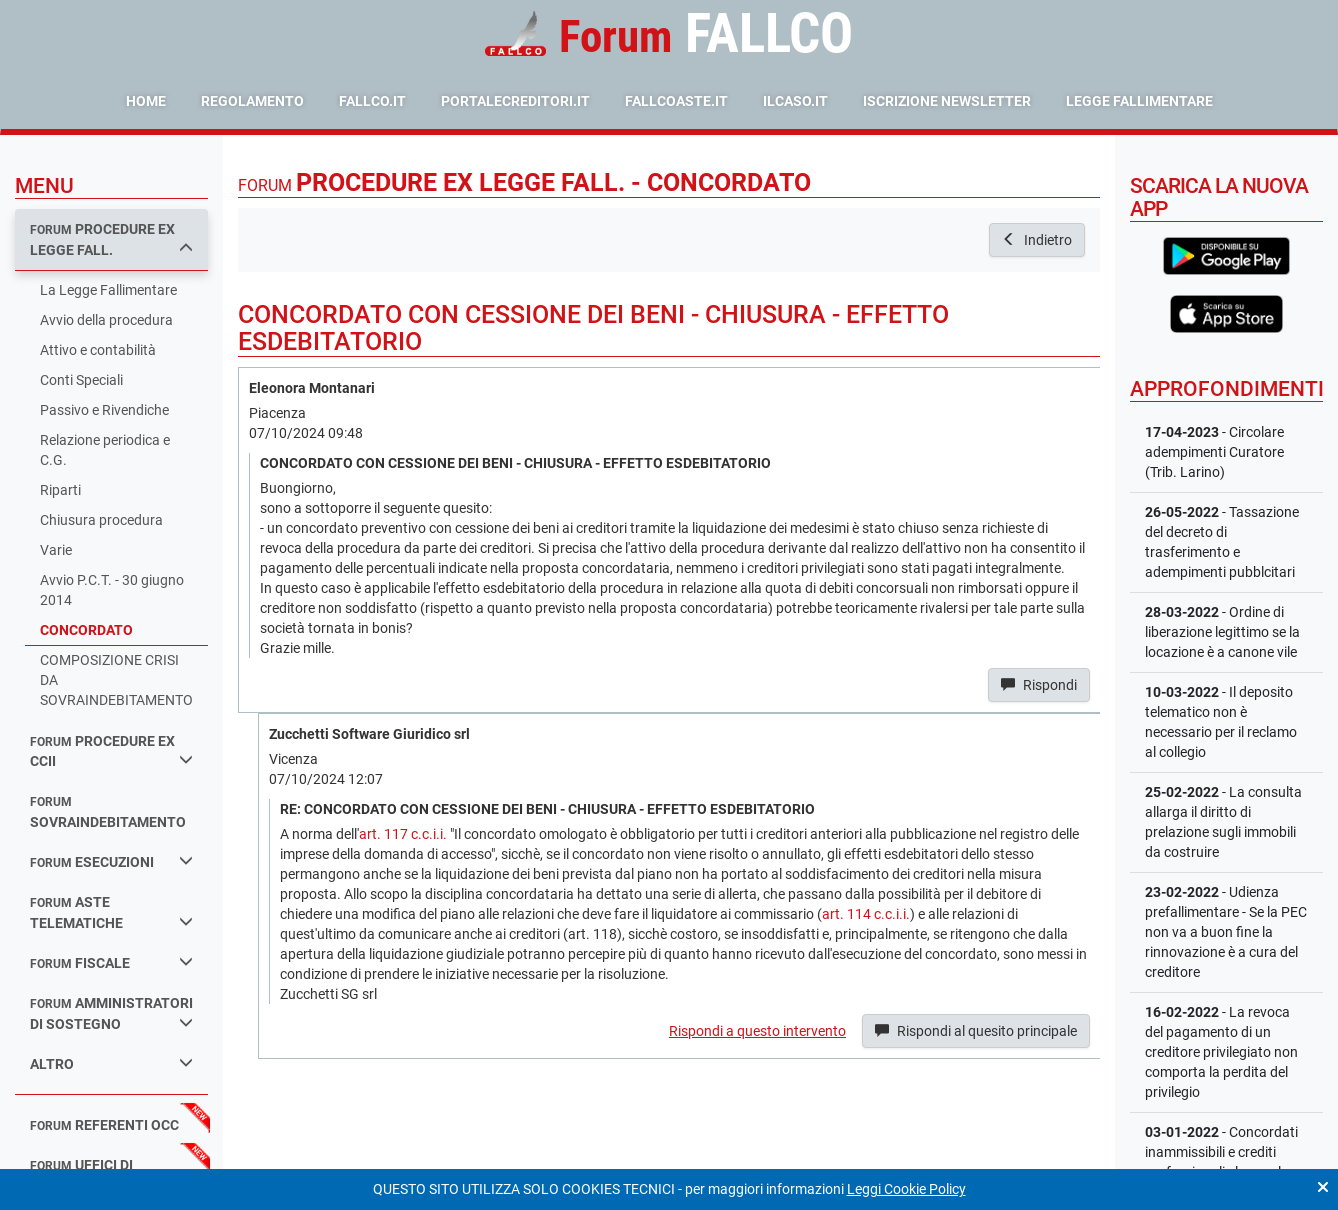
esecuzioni (111, 861)
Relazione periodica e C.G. (105, 450)
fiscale (111, 962)
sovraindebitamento (108, 812)
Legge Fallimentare (1139, 101)
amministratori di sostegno (111, 1013)
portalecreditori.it (515, 101)
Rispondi (1039, 685)
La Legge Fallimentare (108, 290)
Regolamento (252, 101)
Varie (56, 550)
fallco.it (372, 101)
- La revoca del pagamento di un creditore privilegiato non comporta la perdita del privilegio (1221, 1052)
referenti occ (104, 1125)
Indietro (1037, 240)
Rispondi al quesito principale (976, 1031)
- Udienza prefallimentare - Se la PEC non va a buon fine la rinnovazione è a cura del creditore (1226, 932)
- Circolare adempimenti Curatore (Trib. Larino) (1214, 452)
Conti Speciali (81, 380)
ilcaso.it (795, 101)
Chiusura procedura (101, 520)
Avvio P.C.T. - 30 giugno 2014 (112, 590)
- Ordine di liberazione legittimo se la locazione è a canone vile (1222, 632)
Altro (111, 1063)
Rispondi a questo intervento (757, 1031)
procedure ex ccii (111, 751)
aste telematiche (111, 912)
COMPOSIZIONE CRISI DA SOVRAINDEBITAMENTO (116, 680)
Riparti (60, 490)
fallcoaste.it (676, 101)
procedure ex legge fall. (111, 239)
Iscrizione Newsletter (947, 101)
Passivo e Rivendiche (104, 410)
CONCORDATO (86, 630)
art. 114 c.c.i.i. (866, 914)
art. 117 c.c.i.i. (403, 834)
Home (146, 101)
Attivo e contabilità (98, 350)
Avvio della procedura (106, 320)
